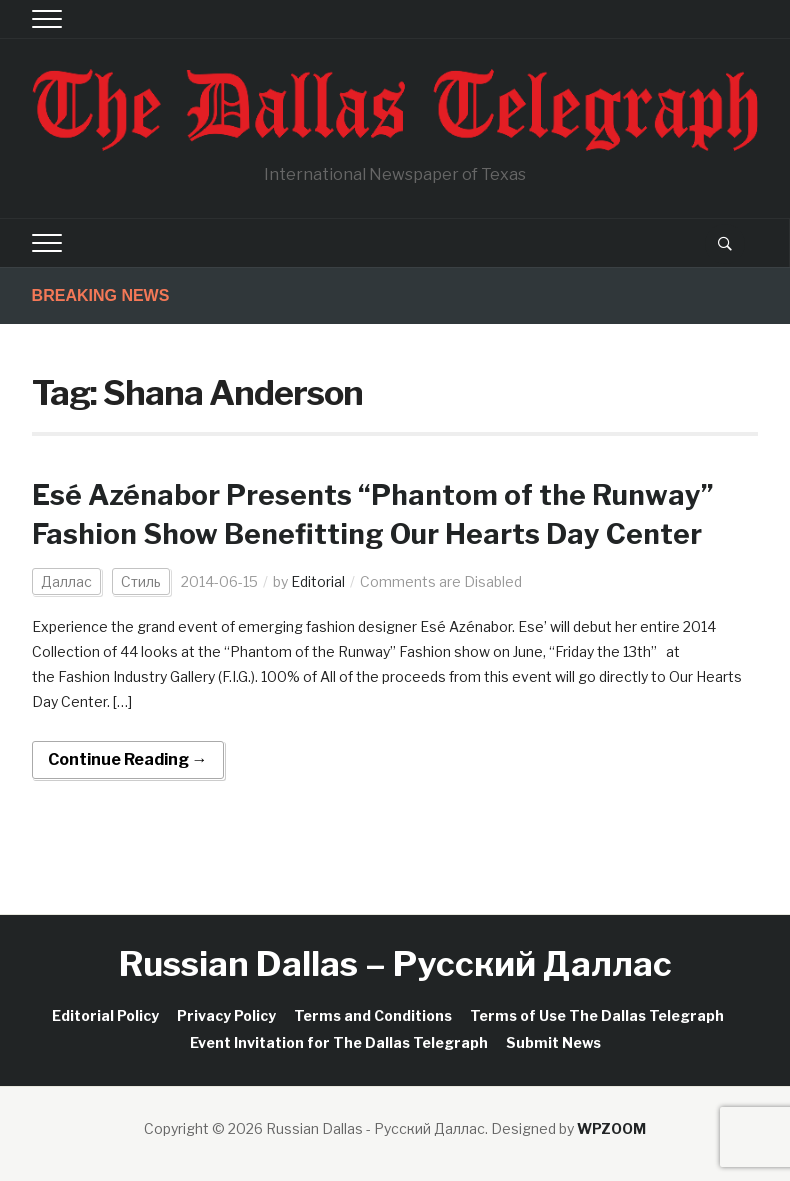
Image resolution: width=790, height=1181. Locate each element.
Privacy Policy (226, 1015)
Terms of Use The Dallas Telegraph (597, 1015)
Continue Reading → (128, 759)
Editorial (318, 581)
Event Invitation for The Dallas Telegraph (339, 1042)
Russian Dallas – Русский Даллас (395, 963)
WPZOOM (611, 1128)
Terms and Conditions (373, 1015)
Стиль (141, 581)
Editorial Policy (105, 1015)
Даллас (66, 581)
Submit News (553, 1042)
